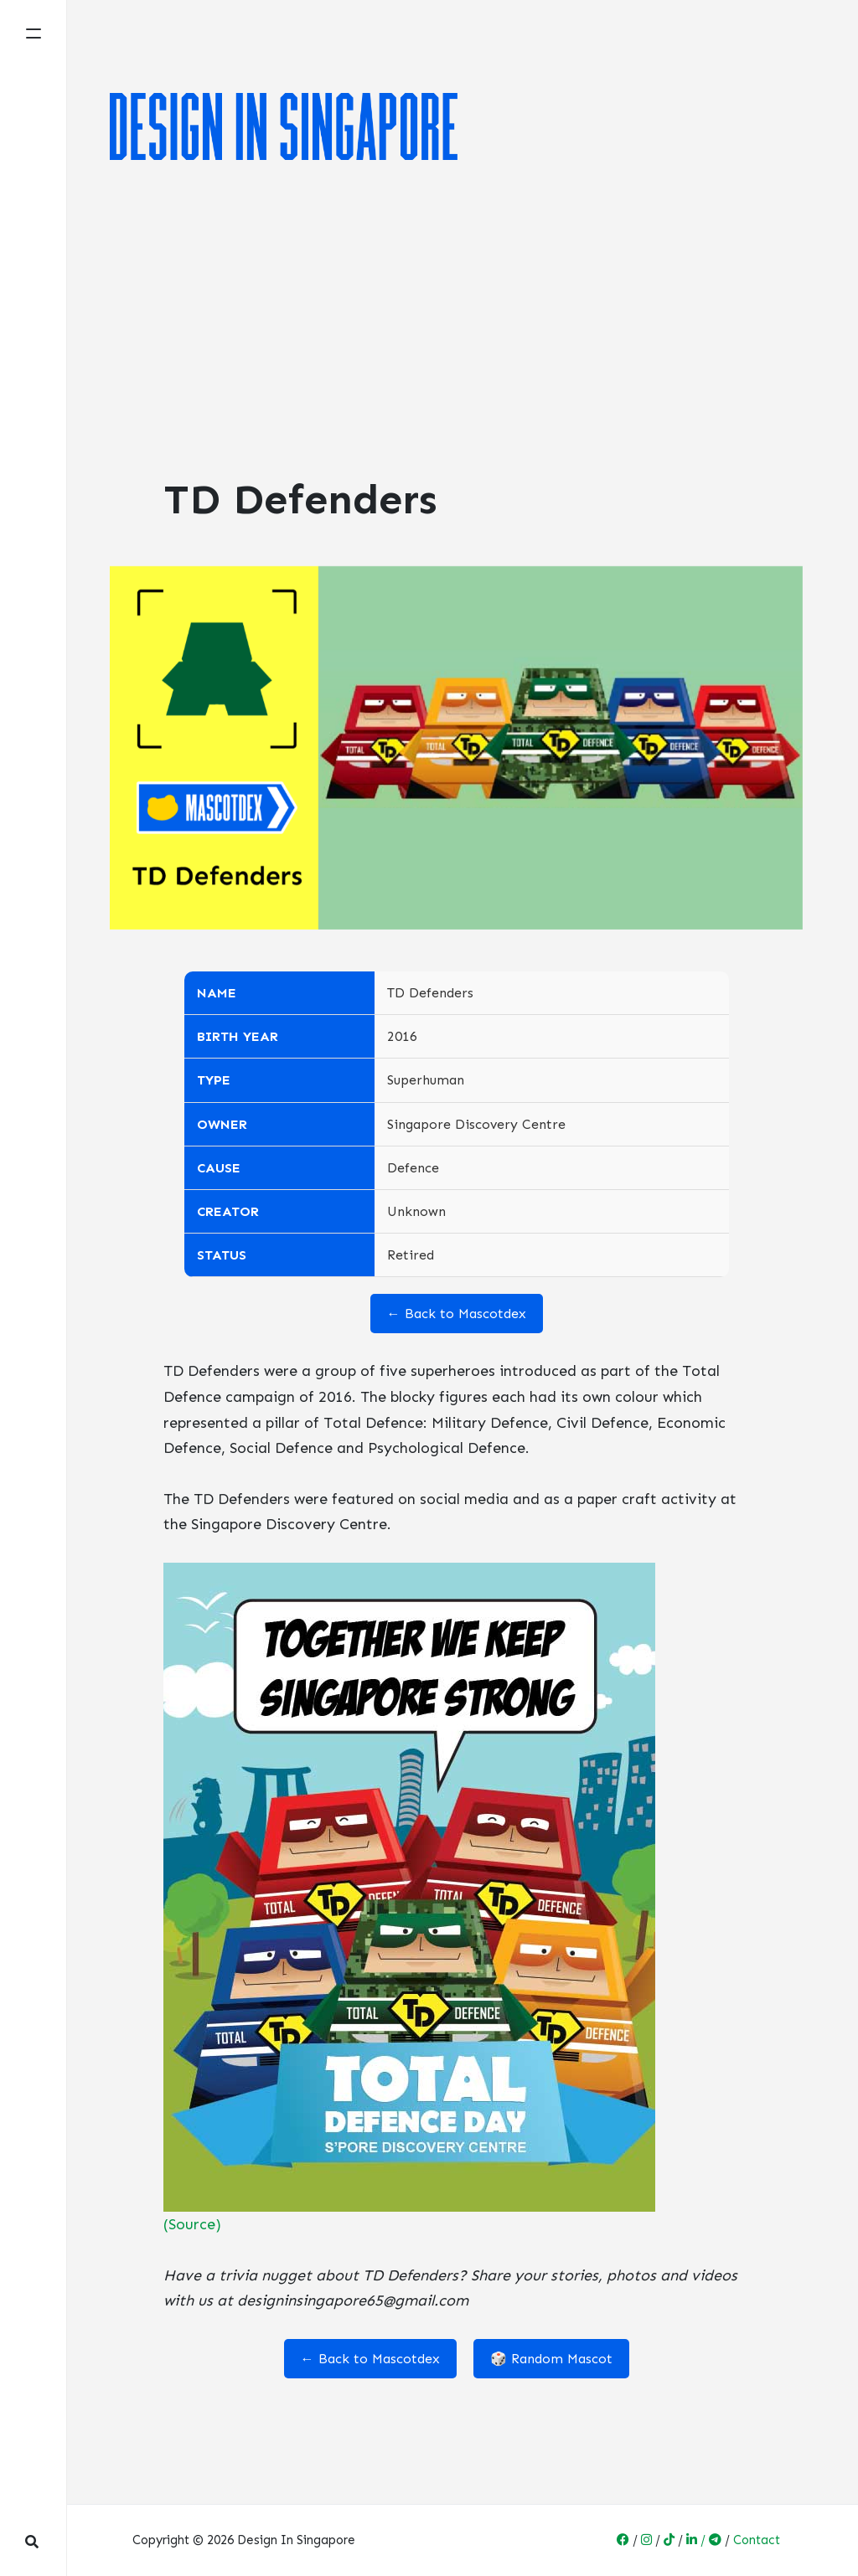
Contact (756, 2540)
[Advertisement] (456, 323)
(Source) (192, 2224)
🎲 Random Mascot (551, 2359)
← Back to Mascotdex (456, 1313)
